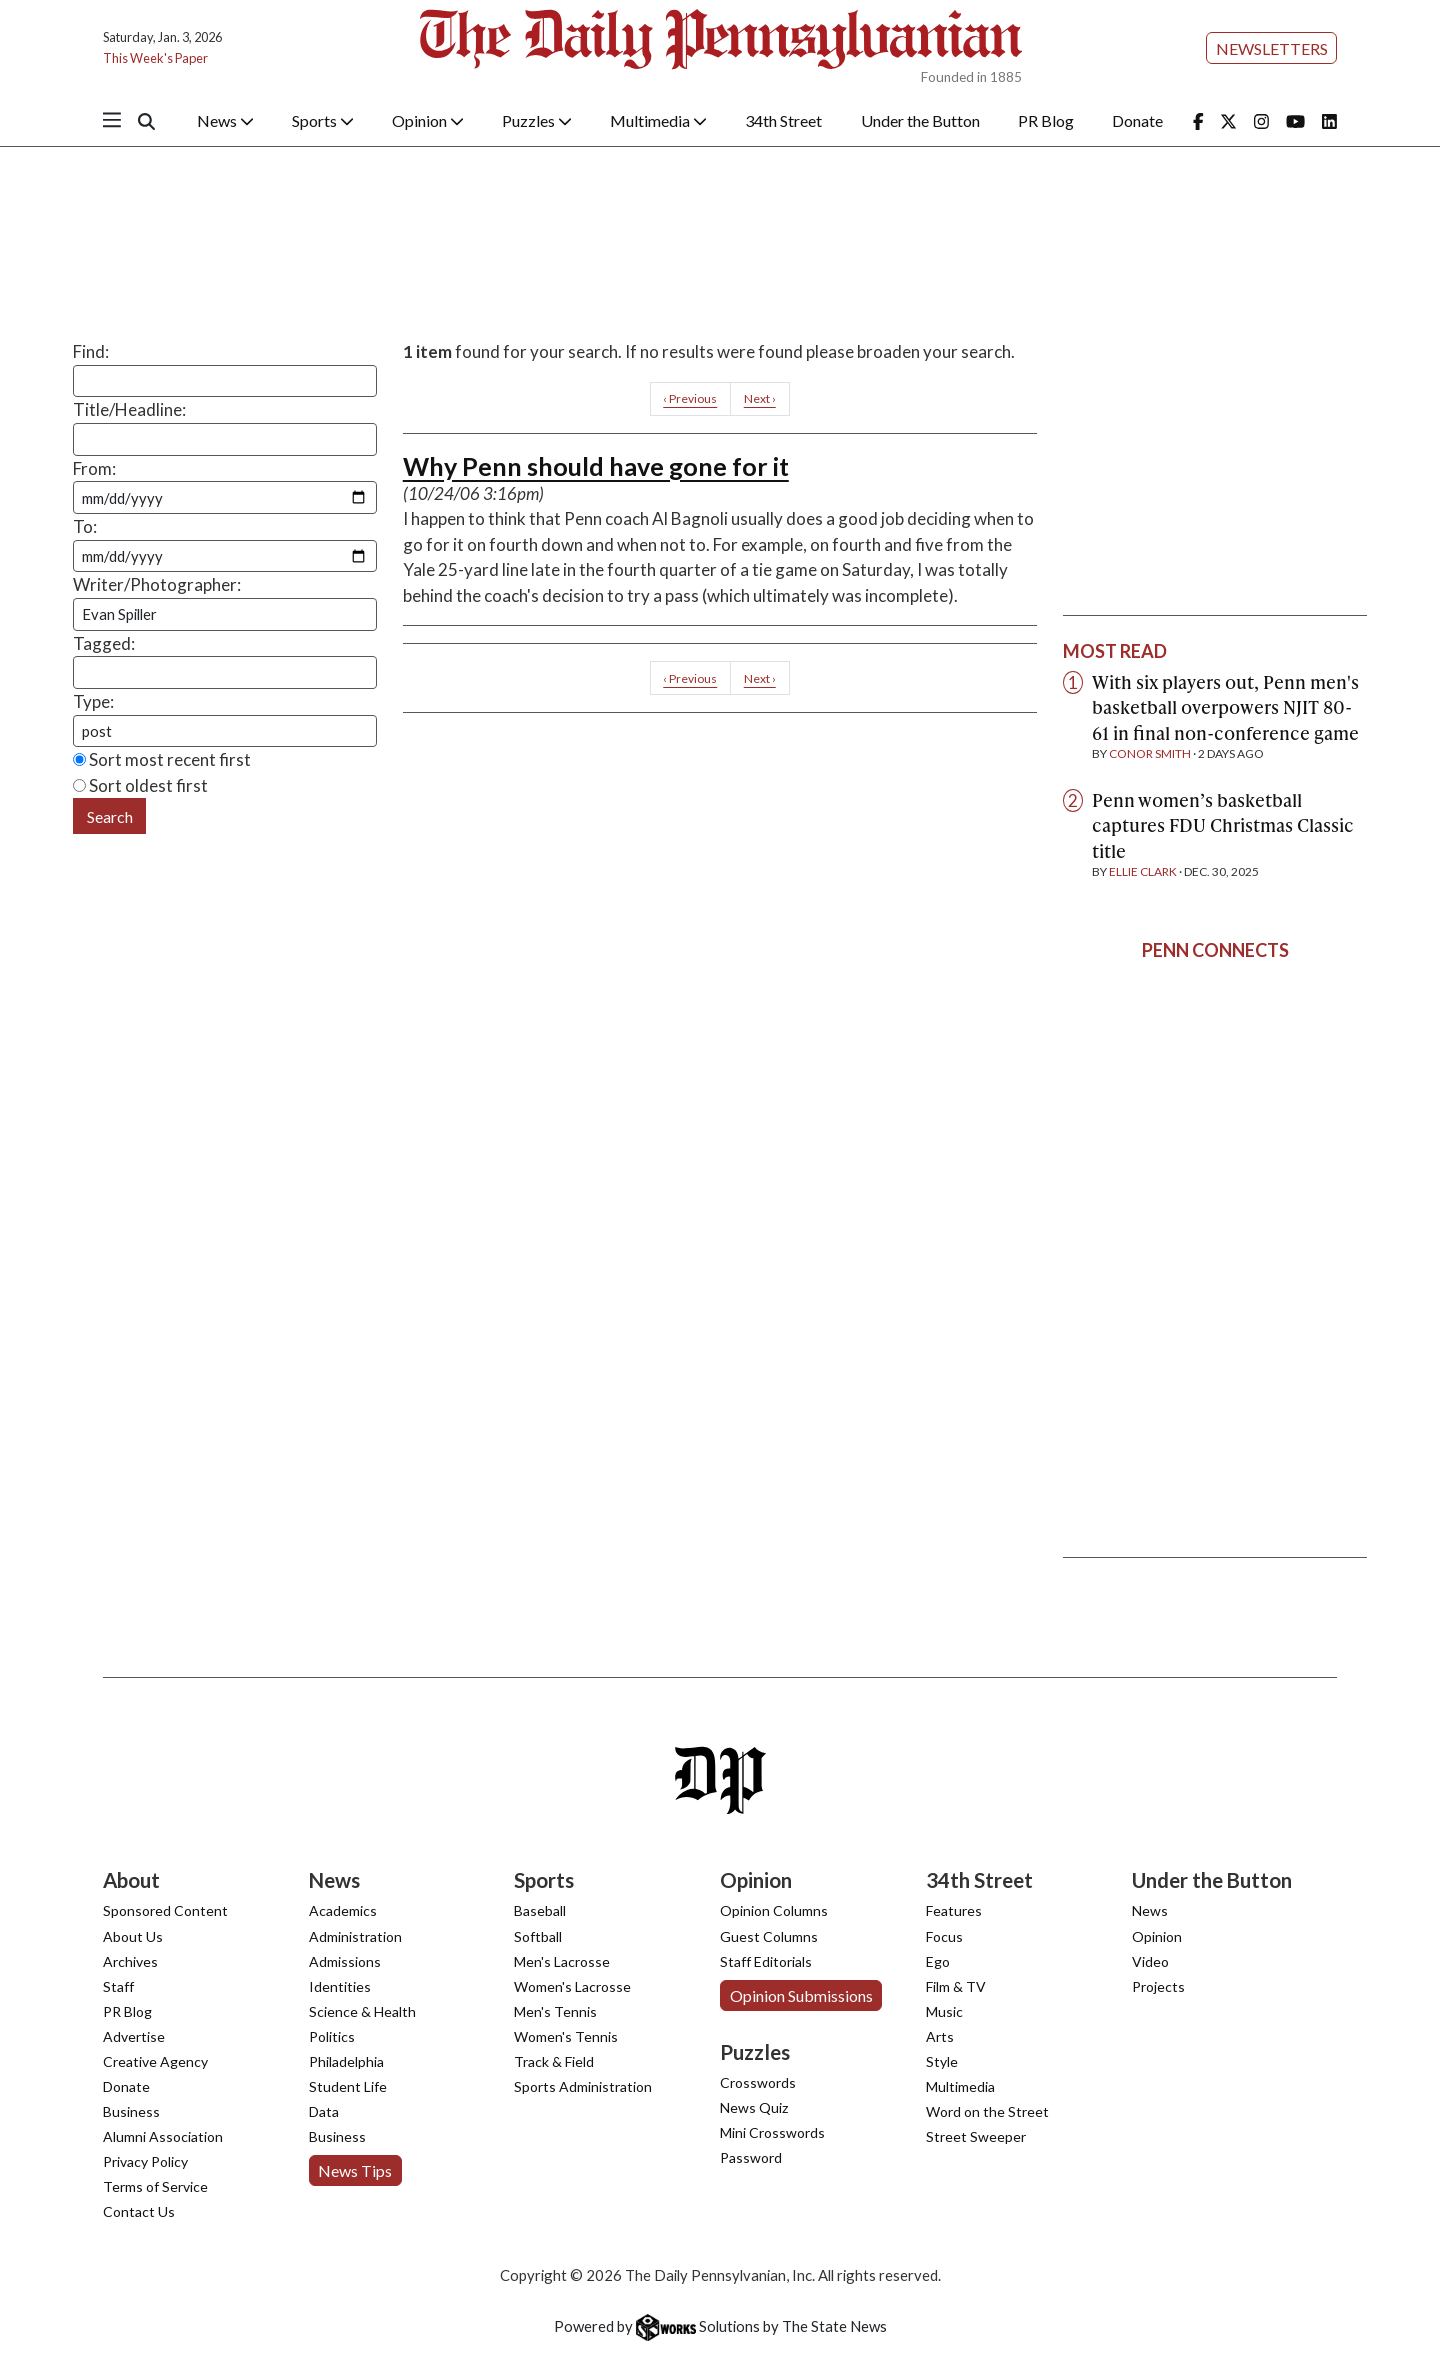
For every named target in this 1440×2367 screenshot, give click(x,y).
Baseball (540, 1910)
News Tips (355, 2170)
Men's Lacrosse (562, 1961)
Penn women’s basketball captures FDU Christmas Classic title (1223, 825)
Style (942, 2061)
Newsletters (1272, 48)
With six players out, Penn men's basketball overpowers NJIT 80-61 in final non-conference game (1225, 707)
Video (1150, 1961)
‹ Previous (690, 398)
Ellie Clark (1143, 871)
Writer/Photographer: (157, 584)
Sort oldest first (140, 785)
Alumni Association (163, 2136)
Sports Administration (583, 2086)
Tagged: (104, 643)
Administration (355, 1936)
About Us (133, 1936)
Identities (340, 1986)
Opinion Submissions (801, 1995)
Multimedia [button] (658, 120)
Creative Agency (155, 2061)
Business (131, 2111)
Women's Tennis (566, 2036)
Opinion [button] (428, 120)
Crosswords (758, 2082)
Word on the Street (987, 2111)
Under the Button (920, 120)
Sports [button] (323, 120)
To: (85, 526)
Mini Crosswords (772, 2132)
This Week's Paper (155, 58)
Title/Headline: (129, 409)
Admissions (345, 1961)
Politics (332, 2036)
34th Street (783, 120)
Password (751, 2157)
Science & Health (362, 2011)
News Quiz (754, 2107)
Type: (93, 701)
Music (944, 2011)
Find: (91, 351)
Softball (538, 1936)
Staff (118, 1986)
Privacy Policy (145, 2161)
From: (94, 468)
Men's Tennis (555, 2011)
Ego (938, 1961)
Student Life (348, 2086)
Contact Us (139, 2211)
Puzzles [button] (537, 120)
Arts (940, 2036)
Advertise (134, 2036)
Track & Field (554, 2061)
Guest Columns (769, 1936)
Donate (1137, 120)
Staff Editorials (766, 1961)
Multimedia (960, 2086)
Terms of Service (155, 2186)
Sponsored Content (165, 1910)
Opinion (1157, 1936)
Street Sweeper (976, 2136)
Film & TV (956, 1986)
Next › (760, 398)
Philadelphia (346, 2061)
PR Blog (1046, 120)
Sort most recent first (162, 759)
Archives (130, 1961)
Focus (944, 1936)
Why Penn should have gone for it (596, 466)
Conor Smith (1150, 753)
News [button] (225, 120)
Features (954, 1910)
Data (324, 2111)
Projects (1158, 1986)
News (1150, 1910)
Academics (343, 1910)
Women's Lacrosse (572, 1986)
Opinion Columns (774, 1910)
